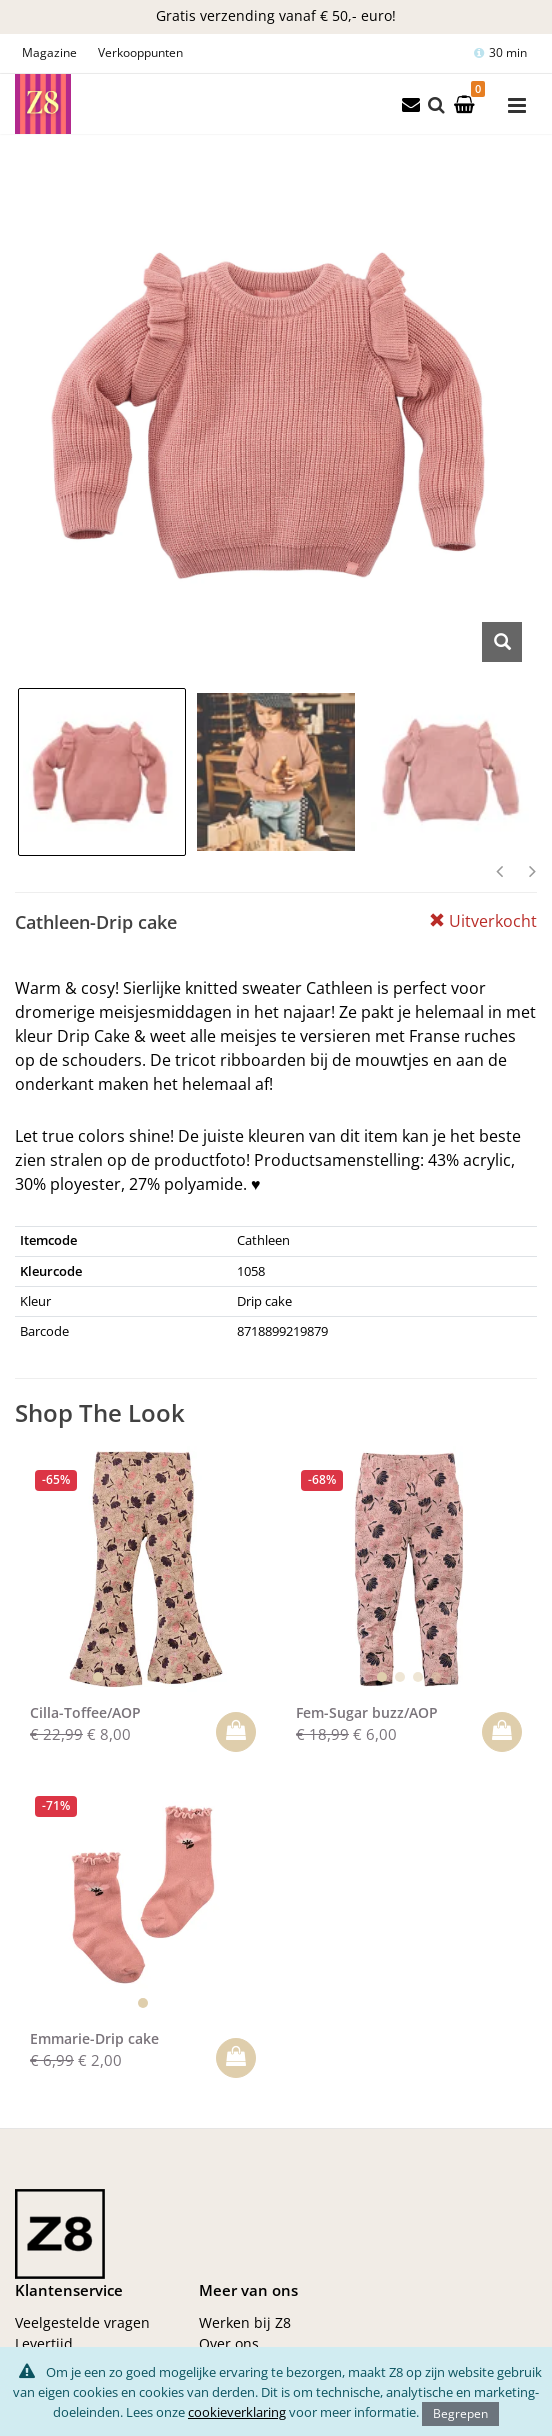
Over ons (229, 2343)
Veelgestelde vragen (82, 2322)
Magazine (49, 52)
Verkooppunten (140, 52)
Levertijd (44, 2343)
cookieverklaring (237, 2412)
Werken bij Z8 (245, 2322)
